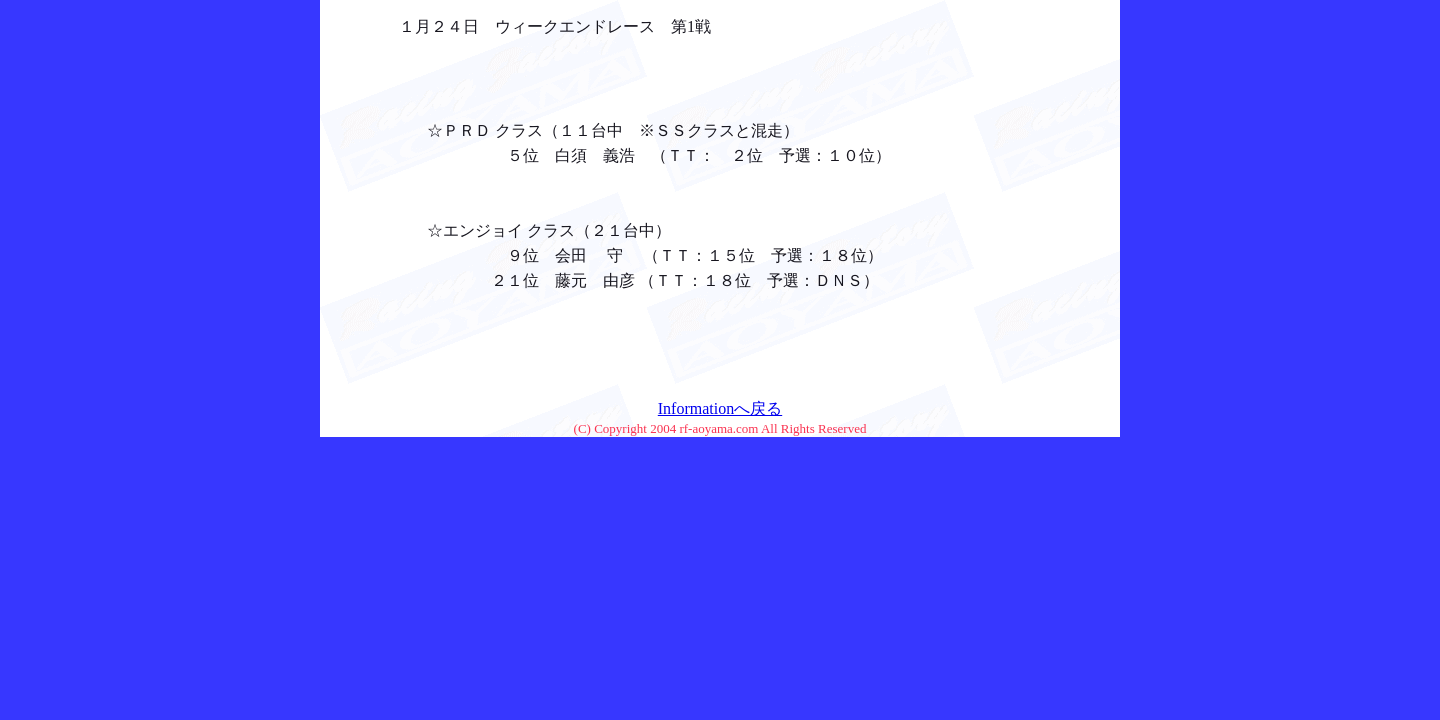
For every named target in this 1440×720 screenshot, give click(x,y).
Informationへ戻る (720, 408)
